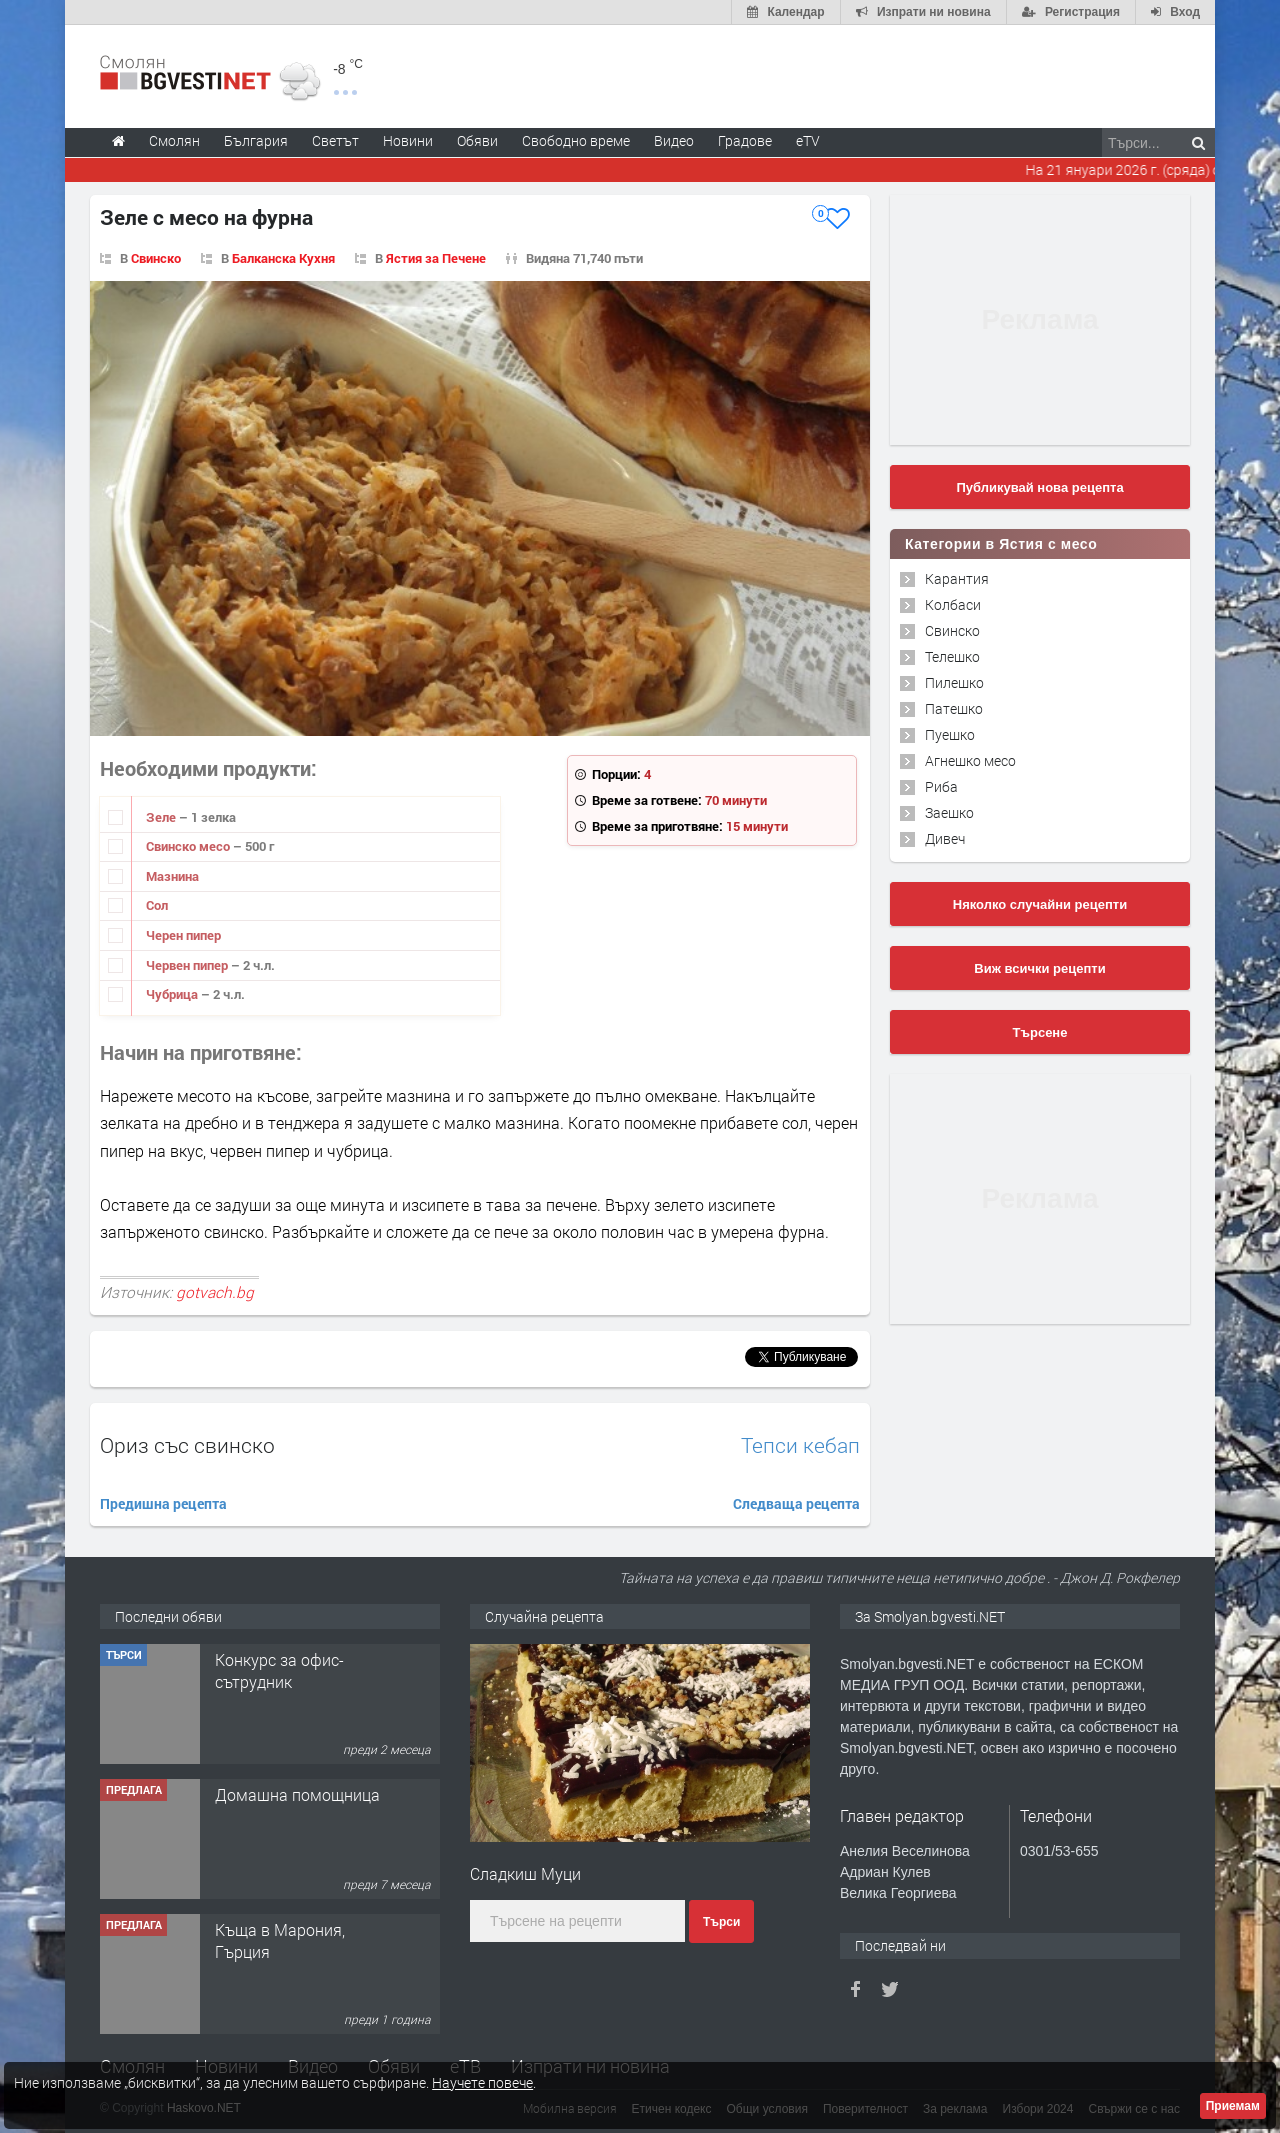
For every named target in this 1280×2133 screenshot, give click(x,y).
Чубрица (173, 994)
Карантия (957, 578)
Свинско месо (189, 846)
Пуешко (950, 734)
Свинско (156, 258)
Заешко (949, 812)
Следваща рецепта (796, 1503)
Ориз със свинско (187, 1445)
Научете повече (482, 2082)
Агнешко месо (970, 760)
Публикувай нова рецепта (1039, 487)
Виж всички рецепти (1039, 968)
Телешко (952, 656)
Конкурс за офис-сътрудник (279, 1670)
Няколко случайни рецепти (1040, 904)
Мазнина (172, 876)
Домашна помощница (297, 1794)
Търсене (1040, 1032)
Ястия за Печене (436, 258)
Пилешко (954, 682)
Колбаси (953, 604)
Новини (408, 140)
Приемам (1233, 2106)
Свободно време (576, 140)
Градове (745, 140)
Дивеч (945, 838)
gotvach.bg (215, 1292)
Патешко (954, 708)
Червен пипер (188, 965)
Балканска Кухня (283, 258)
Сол (157, 905)
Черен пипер (183, 935)
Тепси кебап (800, 1445)
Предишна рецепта (163, 1503)
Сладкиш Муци (525, 1873)
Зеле (162, 817)
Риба (941, 786)
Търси (721, 1922)
